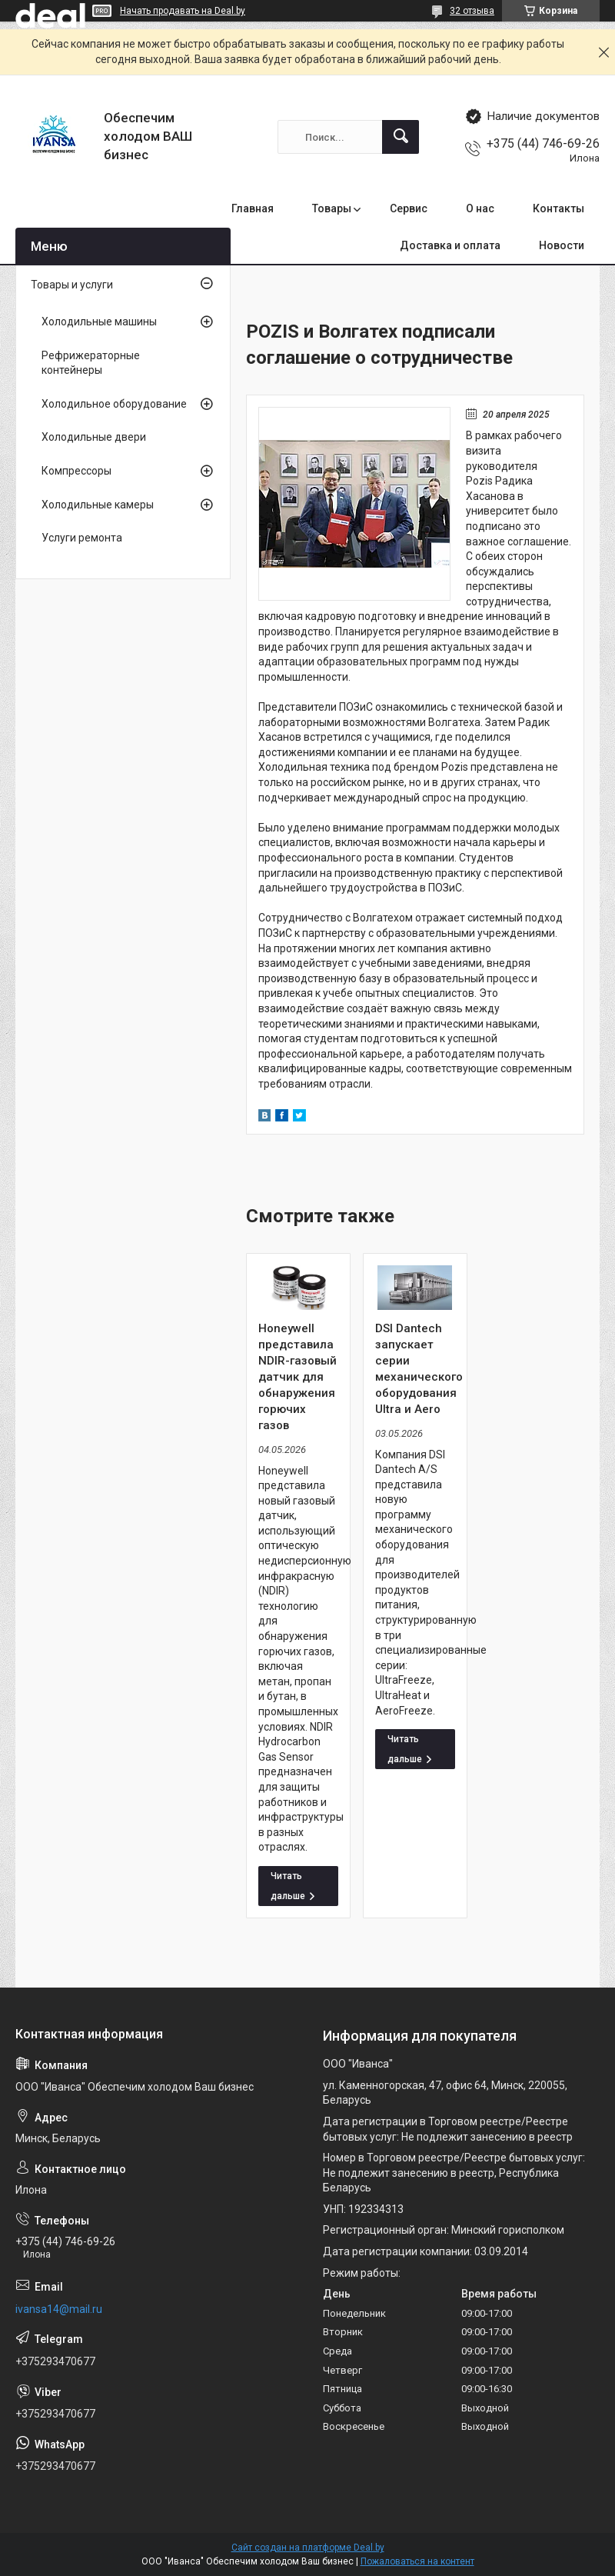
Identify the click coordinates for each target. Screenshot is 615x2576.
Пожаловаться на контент (417, 2561)
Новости (561, 245)
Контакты (558, 208)
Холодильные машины (99, 321)
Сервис (408, 208)
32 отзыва (472, 10)
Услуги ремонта (82, 538)
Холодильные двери (94, 437)
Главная (252, 208)
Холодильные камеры (98, 504)
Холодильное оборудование (114, 404)
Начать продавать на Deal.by (182, 10)
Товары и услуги (72, 284)
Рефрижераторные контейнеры (91, 363)
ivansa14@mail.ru (58, 2309)
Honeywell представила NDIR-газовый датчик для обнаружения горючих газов (297, 1376)
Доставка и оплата (450, 245)
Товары (331, 208)
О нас (480, 208)
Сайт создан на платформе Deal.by (307, 2547)
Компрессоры (76, 471)
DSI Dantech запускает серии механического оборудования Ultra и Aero (415, 1368)
